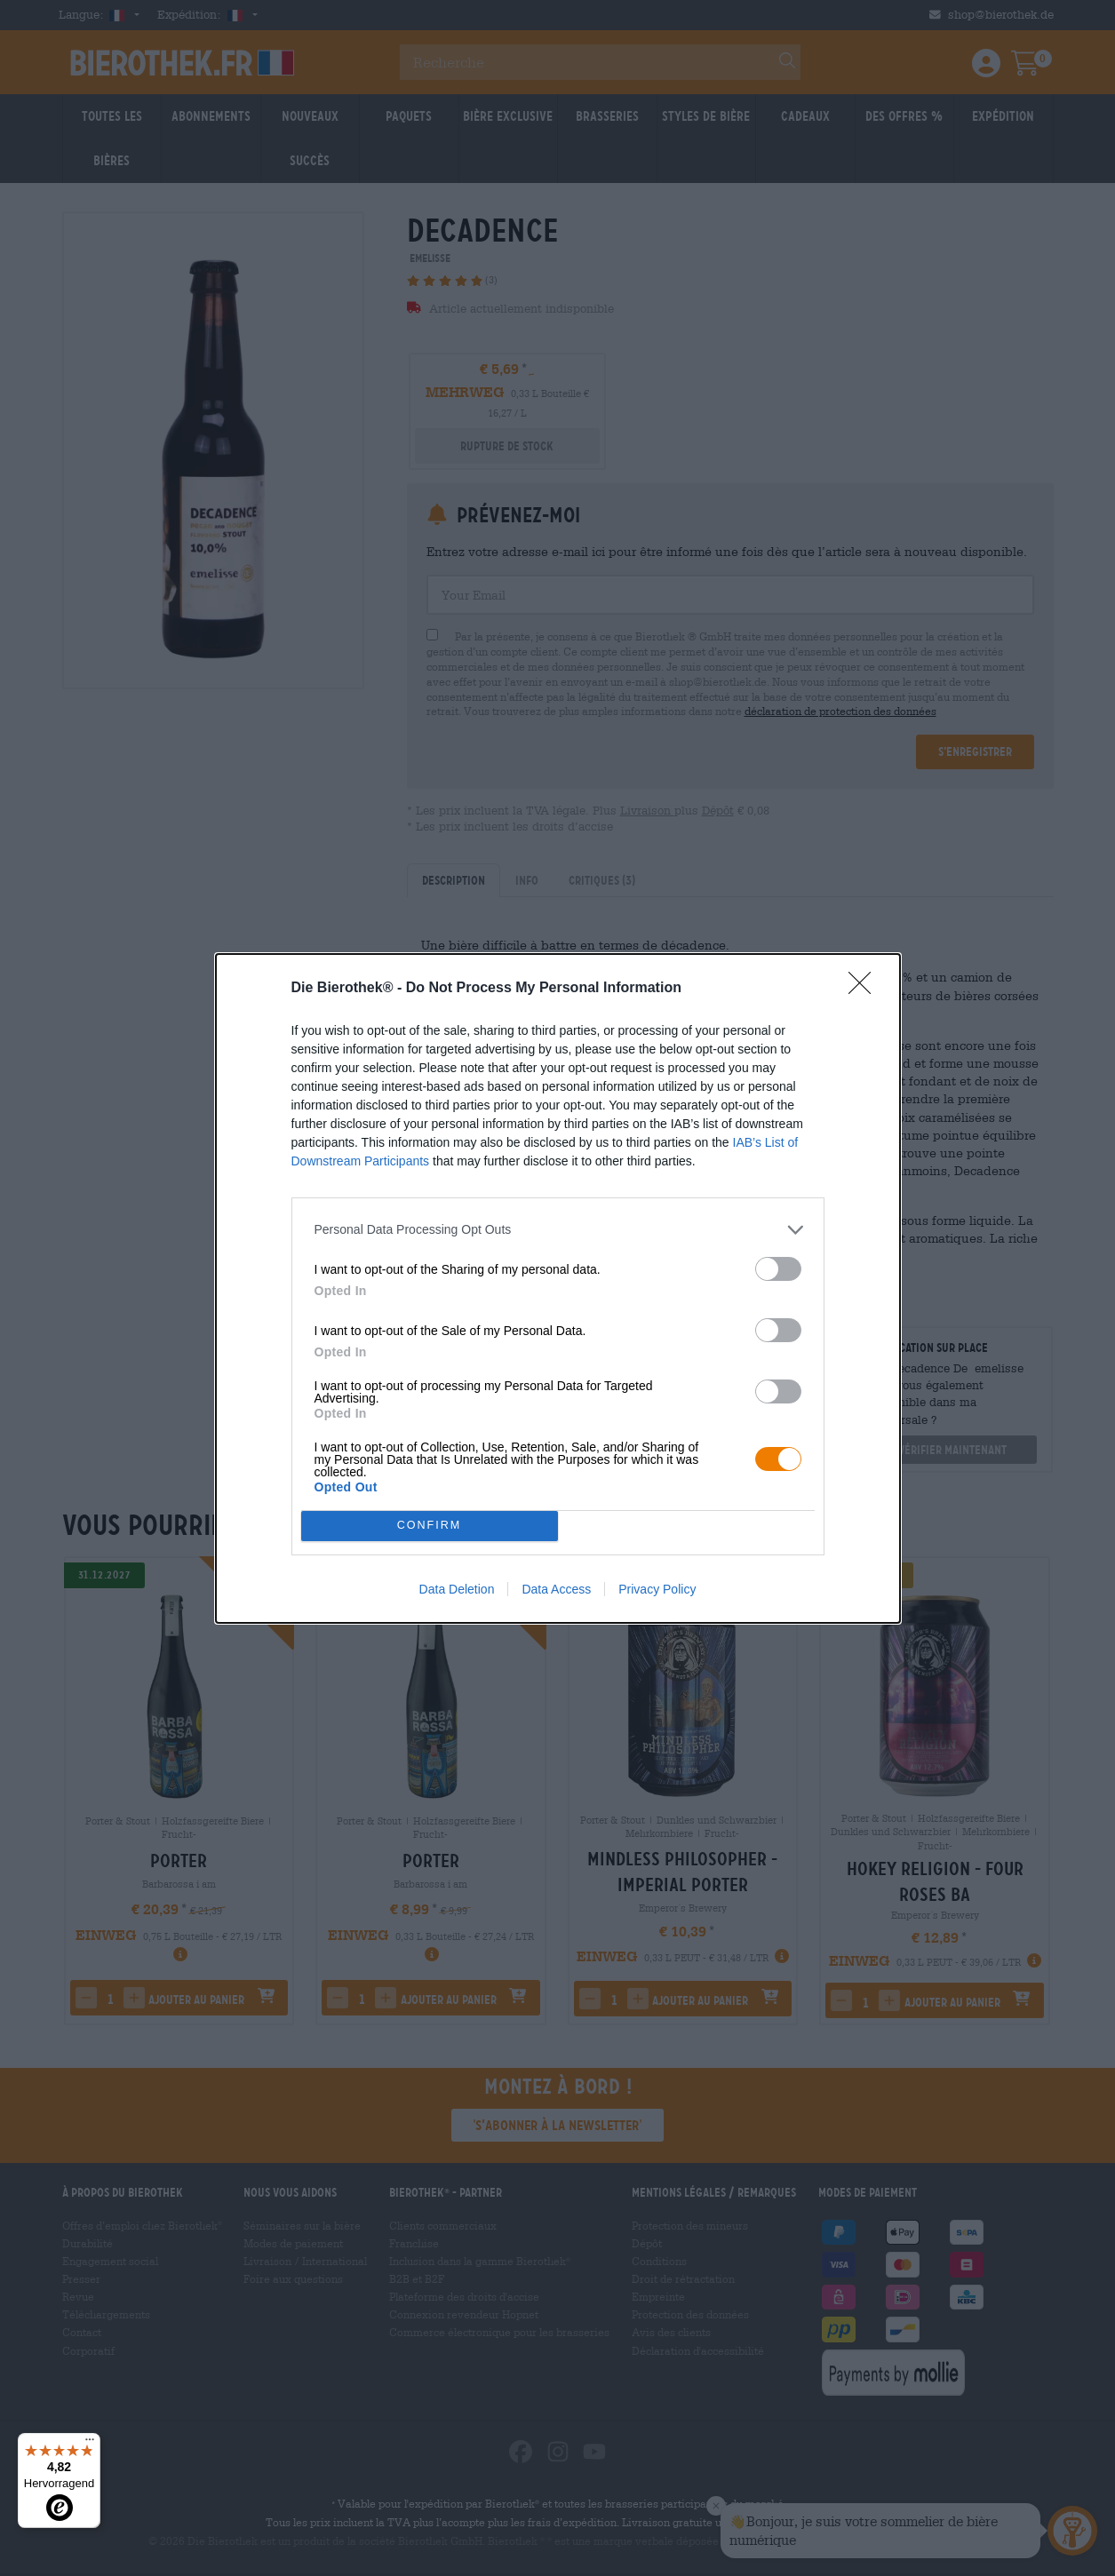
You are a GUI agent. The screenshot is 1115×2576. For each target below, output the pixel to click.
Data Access (556, 1589)
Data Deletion (457, 1589)
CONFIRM (429, 1525)
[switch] (778, 1269)
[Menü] (89, 2443)
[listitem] (558, 1229)
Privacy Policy (657, 1589)
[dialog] (558, 1288)
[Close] (865, 989)
